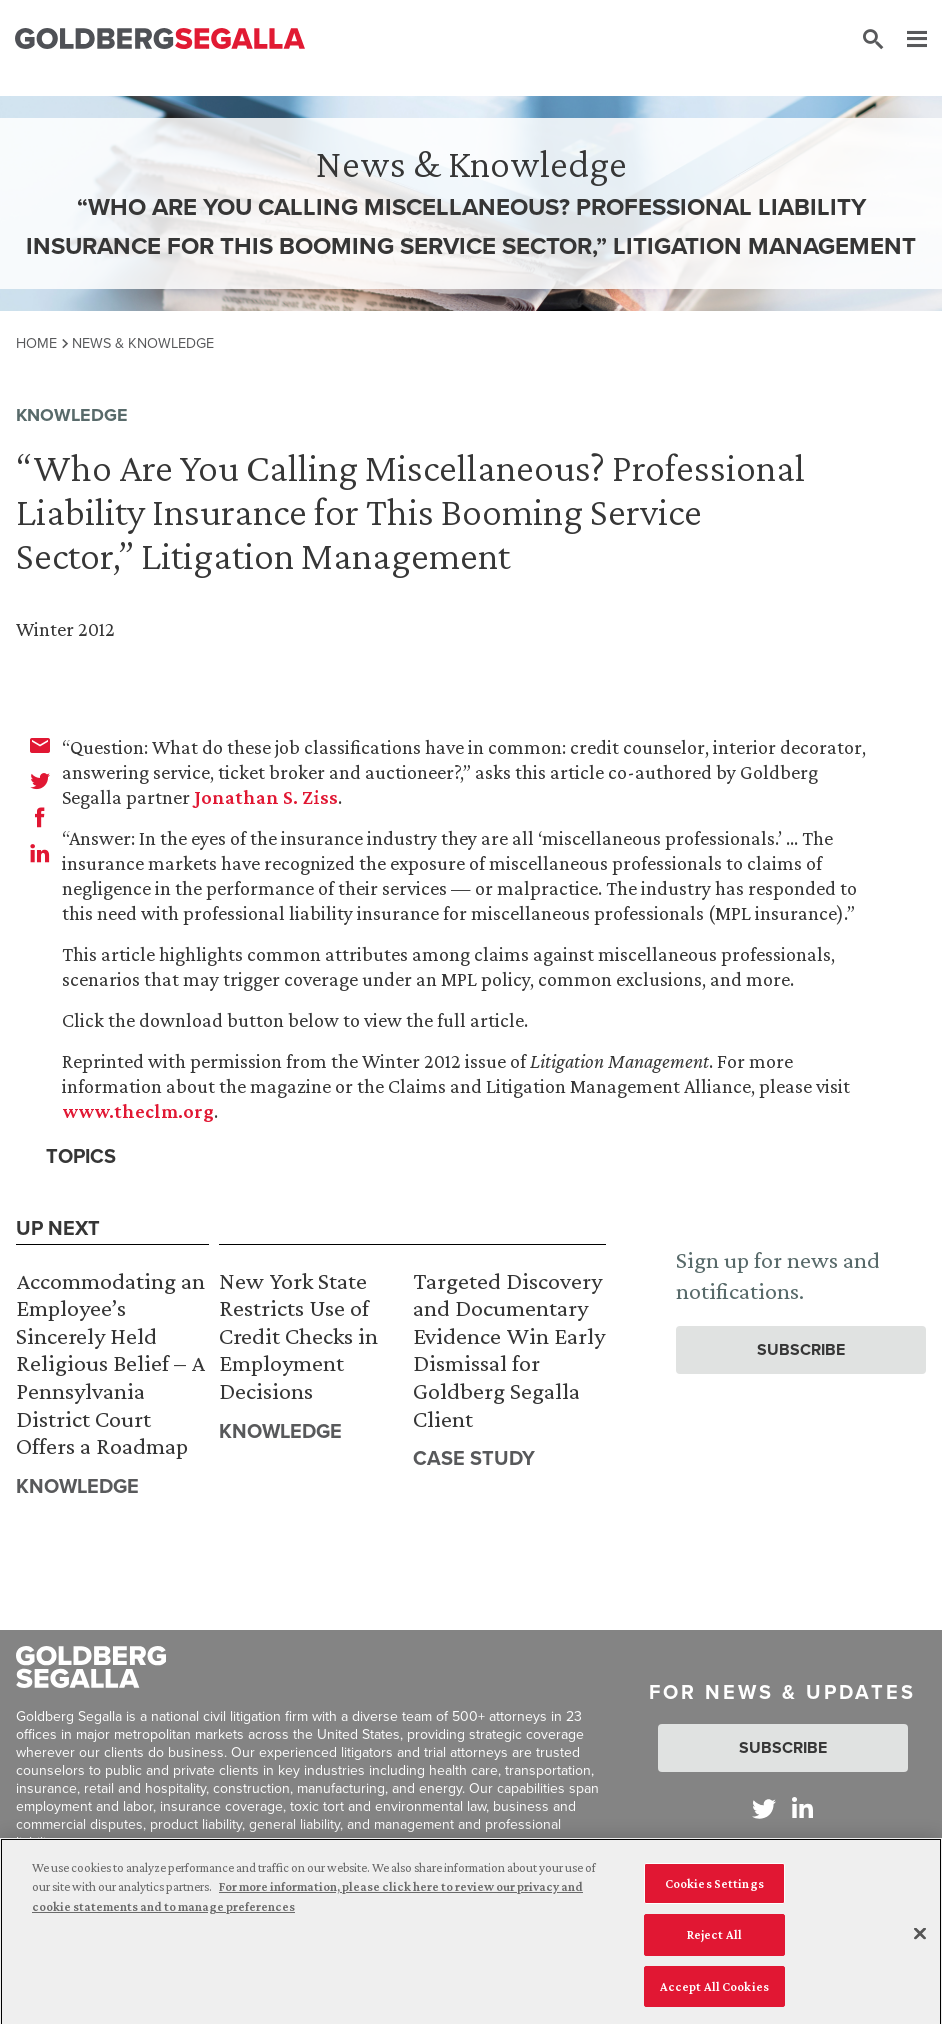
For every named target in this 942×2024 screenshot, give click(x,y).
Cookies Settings (714, 1890)
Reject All (714, 1941)
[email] (40, 745)
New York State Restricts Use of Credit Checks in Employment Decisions (298, 1335)
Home (36, 343)
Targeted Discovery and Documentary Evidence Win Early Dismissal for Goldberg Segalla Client (509, 1349)
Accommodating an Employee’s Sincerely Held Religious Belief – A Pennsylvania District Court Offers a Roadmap (110, 1363)
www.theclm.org (138, 1111)
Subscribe (801, 1349)
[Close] (920, 1940)
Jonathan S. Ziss (266, 797)
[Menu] (907, 40)
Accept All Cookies (714, 1993)
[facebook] (40, 817)
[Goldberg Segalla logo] (160, 39)
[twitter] (40, 781)
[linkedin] (40, 853)
